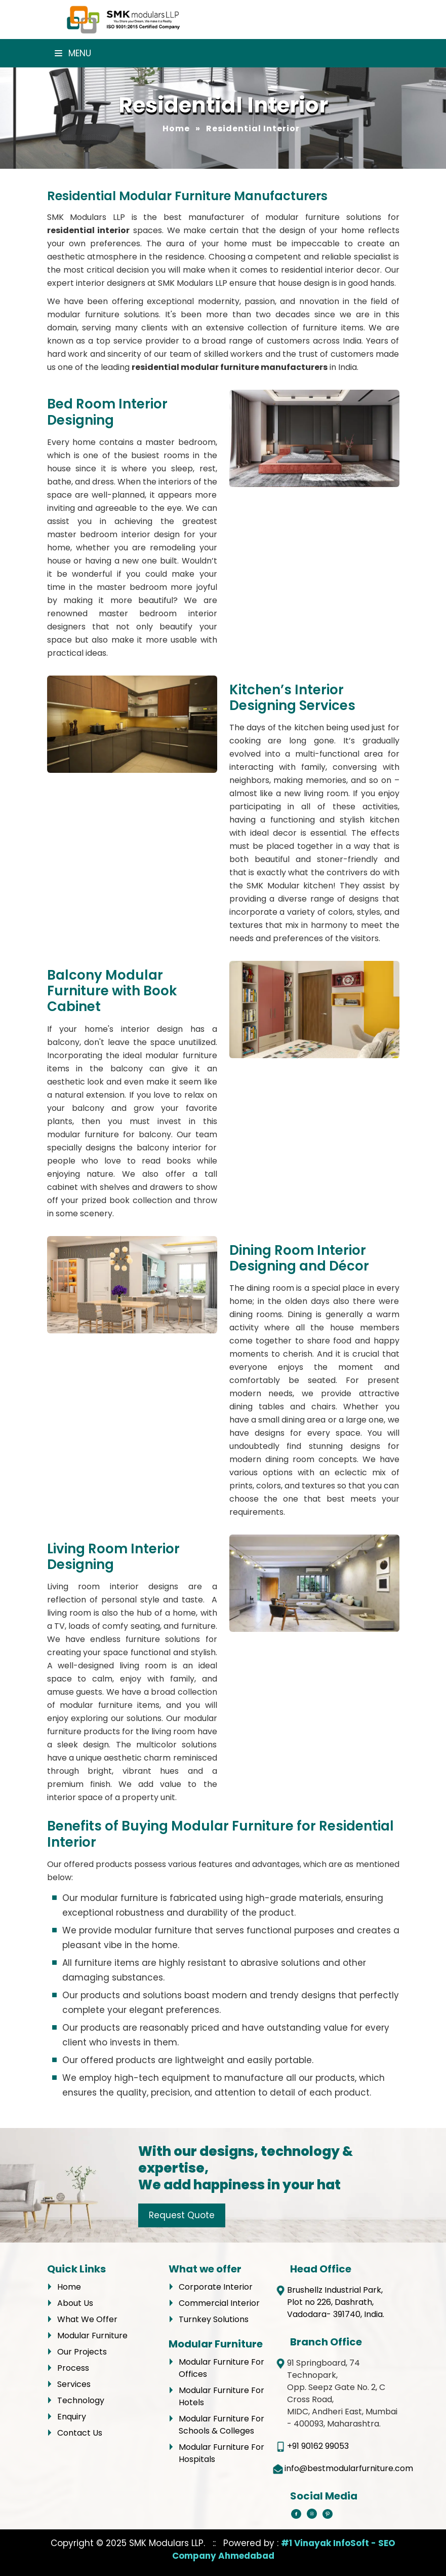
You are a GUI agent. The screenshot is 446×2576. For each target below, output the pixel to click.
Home (176, 128)
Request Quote (182, 2215)
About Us (75, 2303)
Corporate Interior (216, 2287)
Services (74, 2384)
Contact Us (79, 2433)
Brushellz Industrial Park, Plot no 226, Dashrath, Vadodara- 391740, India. (335, 2302)
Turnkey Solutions (214, 2319)
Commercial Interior (219, 2303)
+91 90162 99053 (318, 2446)
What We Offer (87, 2319)
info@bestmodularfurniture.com (349, 2468)
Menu (73, 53)
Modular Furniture (92, 2335)
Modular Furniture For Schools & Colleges (221, 2425)
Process (73, 2368)
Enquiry (71, 2416)
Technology (80, 2400)
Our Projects (82, 2352)
